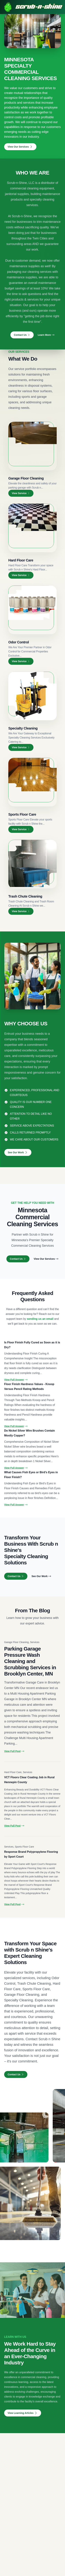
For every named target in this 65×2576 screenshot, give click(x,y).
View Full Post (14, 1751)
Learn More (46, 335)
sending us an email (40, 1318)
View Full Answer (16, 1379)
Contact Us (22, 335)
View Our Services (46, 1259)
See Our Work (41, 1576)
